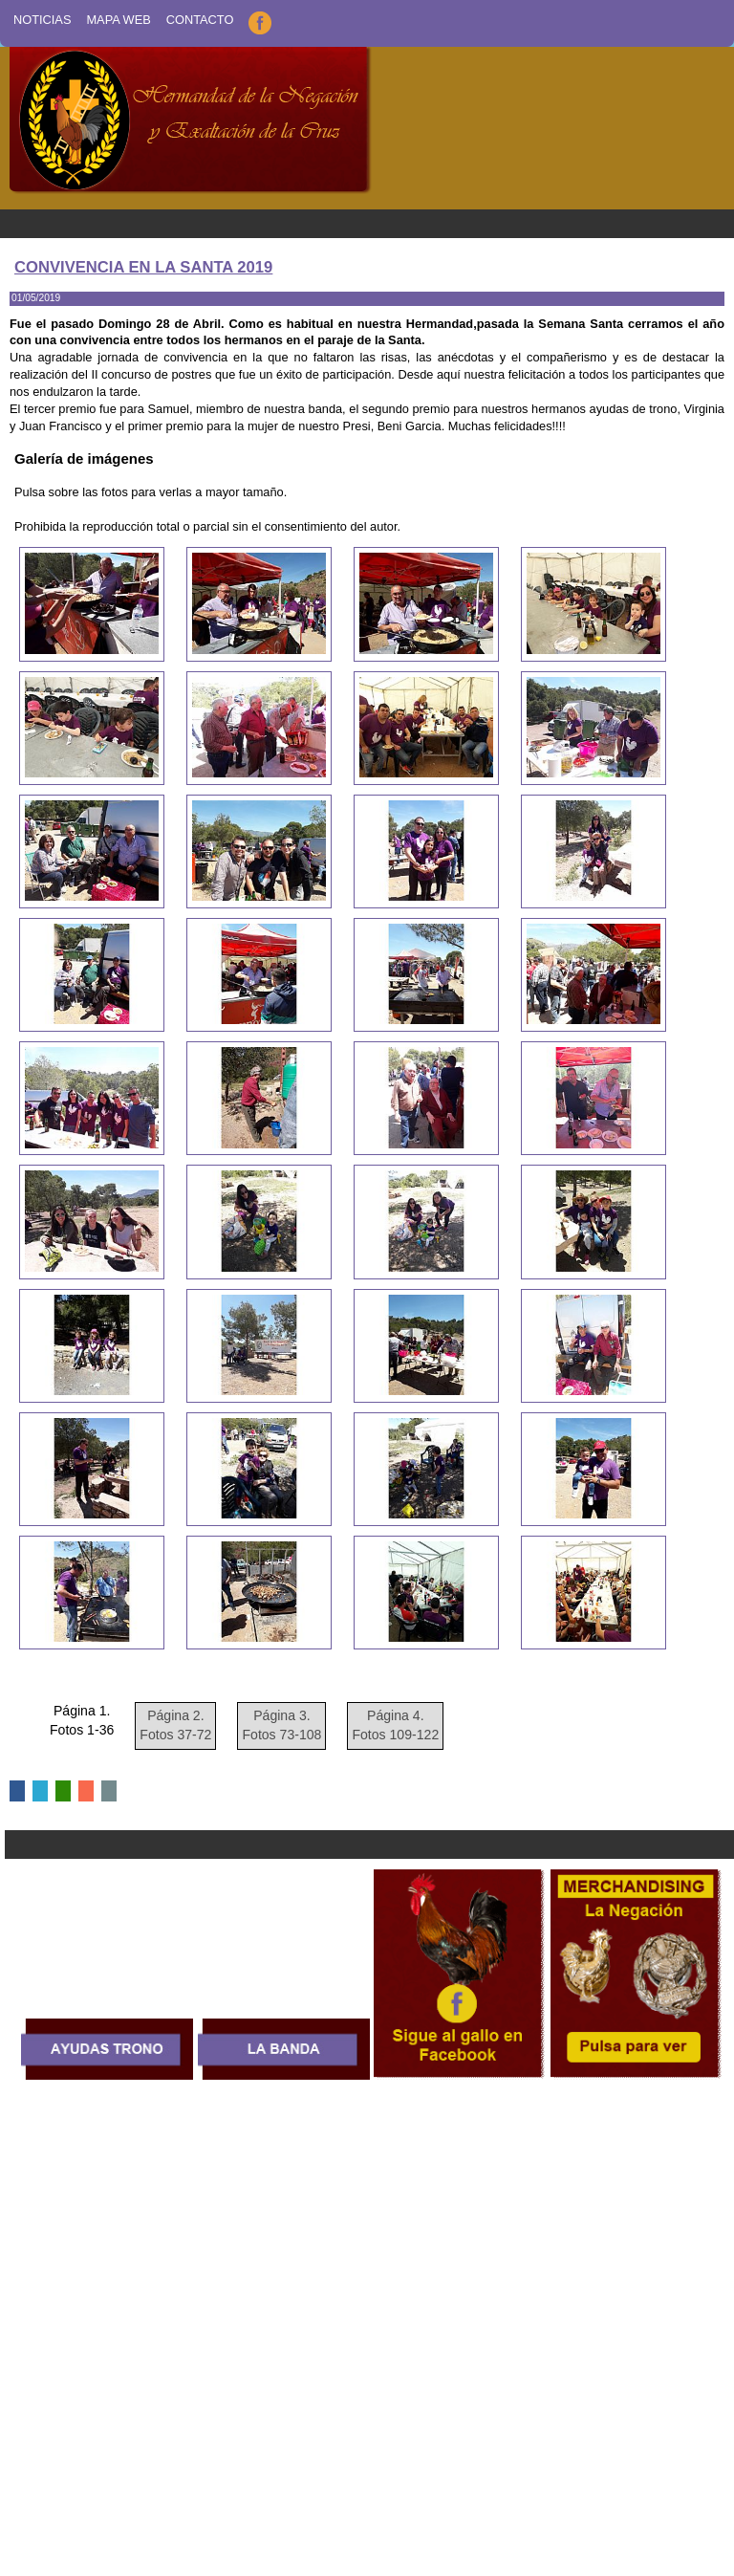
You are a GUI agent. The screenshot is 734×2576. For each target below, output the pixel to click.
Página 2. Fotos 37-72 (175, 1725)
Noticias (42, 19)
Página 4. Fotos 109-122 (395, 1725)
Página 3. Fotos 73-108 (281, 1725)
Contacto (200, 19)
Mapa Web (118, 19)
